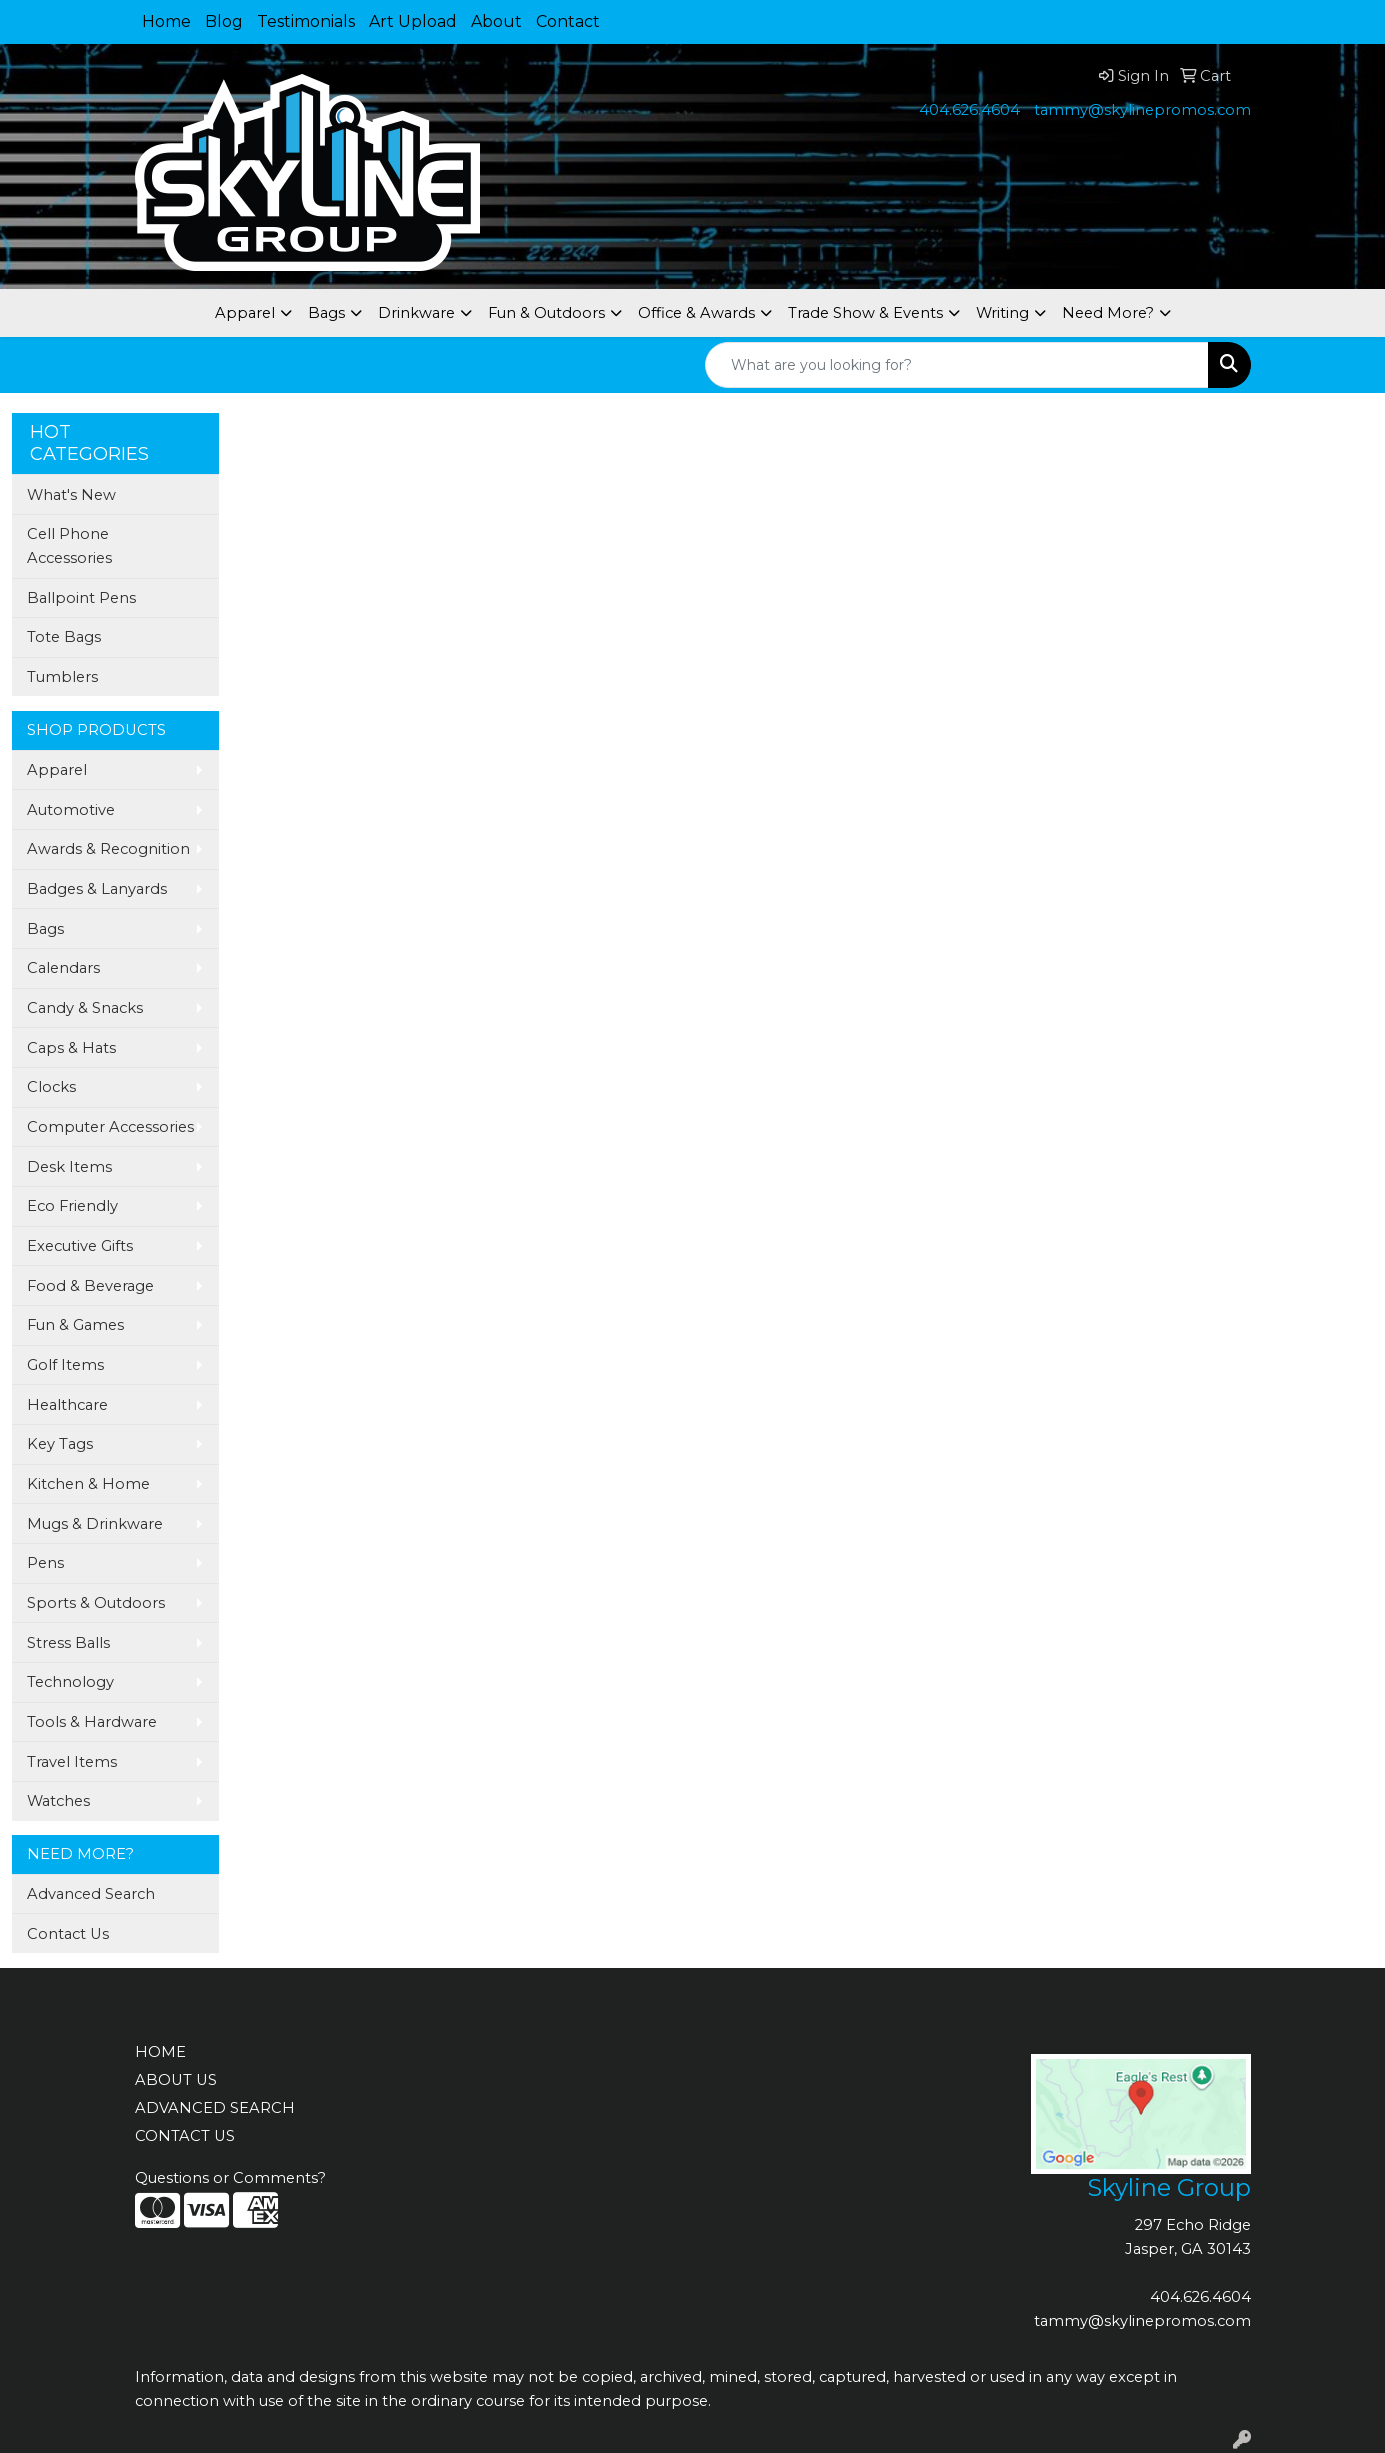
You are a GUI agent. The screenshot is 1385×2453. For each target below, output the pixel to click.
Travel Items (72, 1762)
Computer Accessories (110, 1127)
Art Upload (413, 21)
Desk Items (69, 1167)
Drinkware (416, 313)
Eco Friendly (72, 1206)
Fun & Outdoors (546, 313)
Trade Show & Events (865, 313)
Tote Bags (64, 637)
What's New (71, 495)
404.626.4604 (969, 110)
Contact (568, 21)
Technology (70, 1682)
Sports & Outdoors (96, 1603)
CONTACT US (185, 2136)
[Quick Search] (957, 365)
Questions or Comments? (230, 2178)
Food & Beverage (90, 1286)
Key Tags (60, 1444)
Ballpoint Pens (81, 598)
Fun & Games (75, 1325)
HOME (160, 2052)
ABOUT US (176, 2080)
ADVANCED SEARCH (215, 2108)
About (496, 21)
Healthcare (67, 1405)
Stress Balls (68, 1643)
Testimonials (306, 21)
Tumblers (62, 677)
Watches (58, 1801)
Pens (45, 1563)
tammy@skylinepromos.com (1142, 110)
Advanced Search (91, 1894)
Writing (1002, 313)
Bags (326, 313)
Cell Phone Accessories (69, 546)
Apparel (245, 313)
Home (166, 21)
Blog (224, 21)
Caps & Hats (71, 1048)
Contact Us (68, 1934)
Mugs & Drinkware (95, 1524)
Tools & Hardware (92, 1722)
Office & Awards (696, 313)
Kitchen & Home (88, 1484)
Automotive (71, 810)
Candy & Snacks (85, 1008)
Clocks (51, 1087)
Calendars (63, 968)
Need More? (1108, 313)
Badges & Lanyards (97, 889)
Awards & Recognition (108, 849)
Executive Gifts (80, 1246)
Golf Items (65, 1365)
